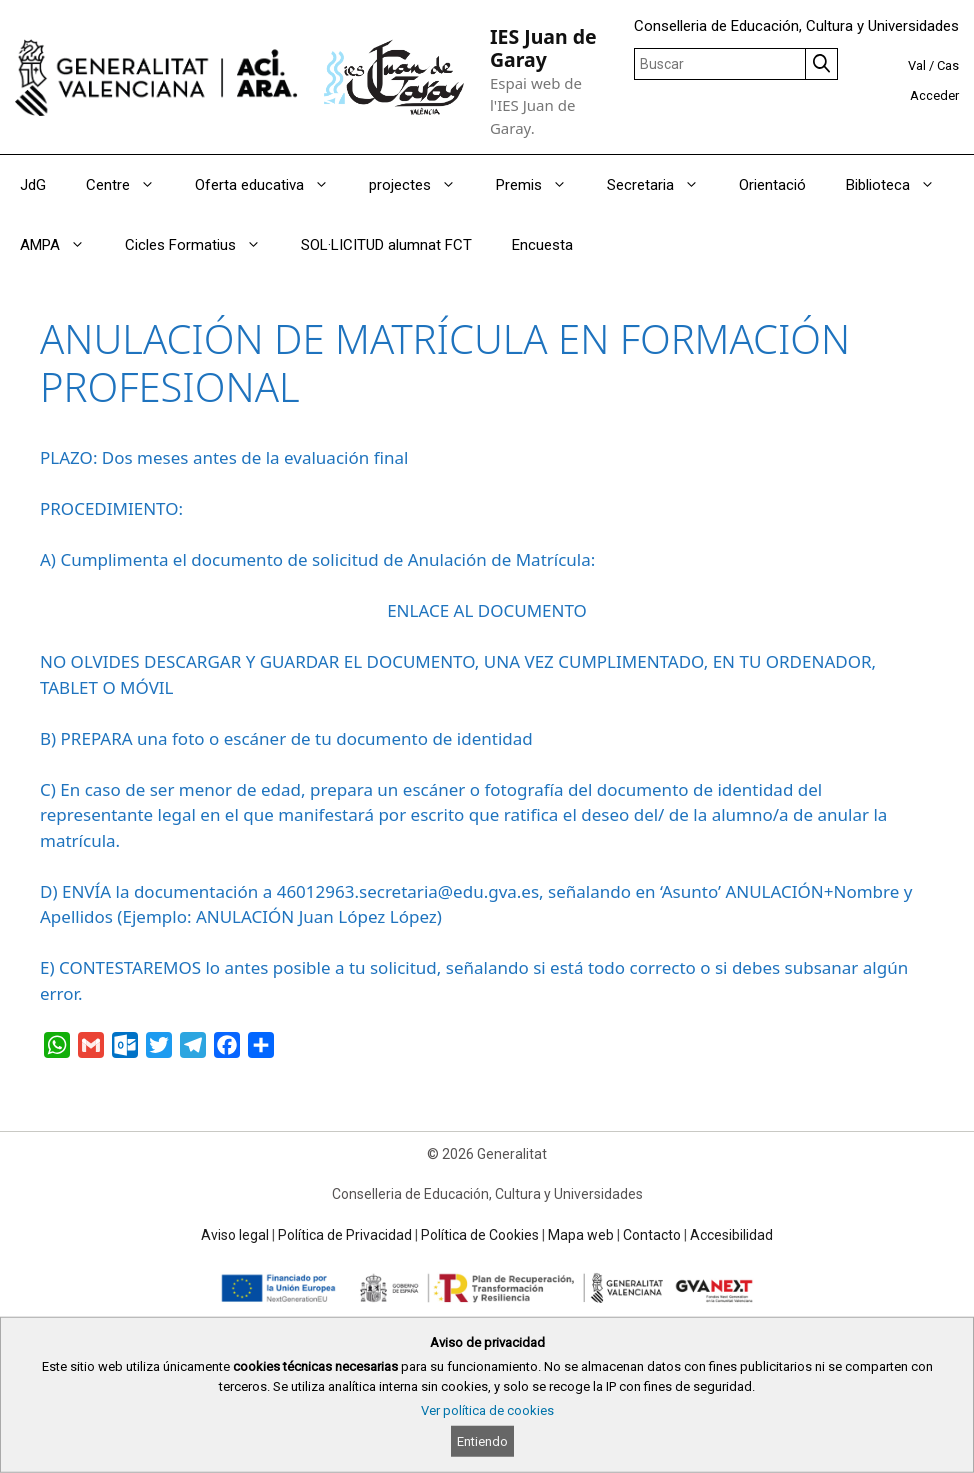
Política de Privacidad (345, 1235)
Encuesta (542, 245)
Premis (541, 185)
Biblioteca (900, 185)
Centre (130, 185)
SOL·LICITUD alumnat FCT (386, 245)
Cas (948, 65)
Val (917, 65)
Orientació (772, 185)
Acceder (934, 95)
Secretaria (663, 185)
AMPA (62, 245)
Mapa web (581, 1235)
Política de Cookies (480, 1235)
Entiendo (482, 1441)
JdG (33, 185)
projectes (422, 185)
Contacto (652, 1235)
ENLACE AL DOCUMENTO (487, 610)
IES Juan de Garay (543, 48)
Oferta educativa (272, 185)
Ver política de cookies (487, 1410)
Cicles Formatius (203, 245)
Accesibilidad (731, 1235)
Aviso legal (235, 1235)
